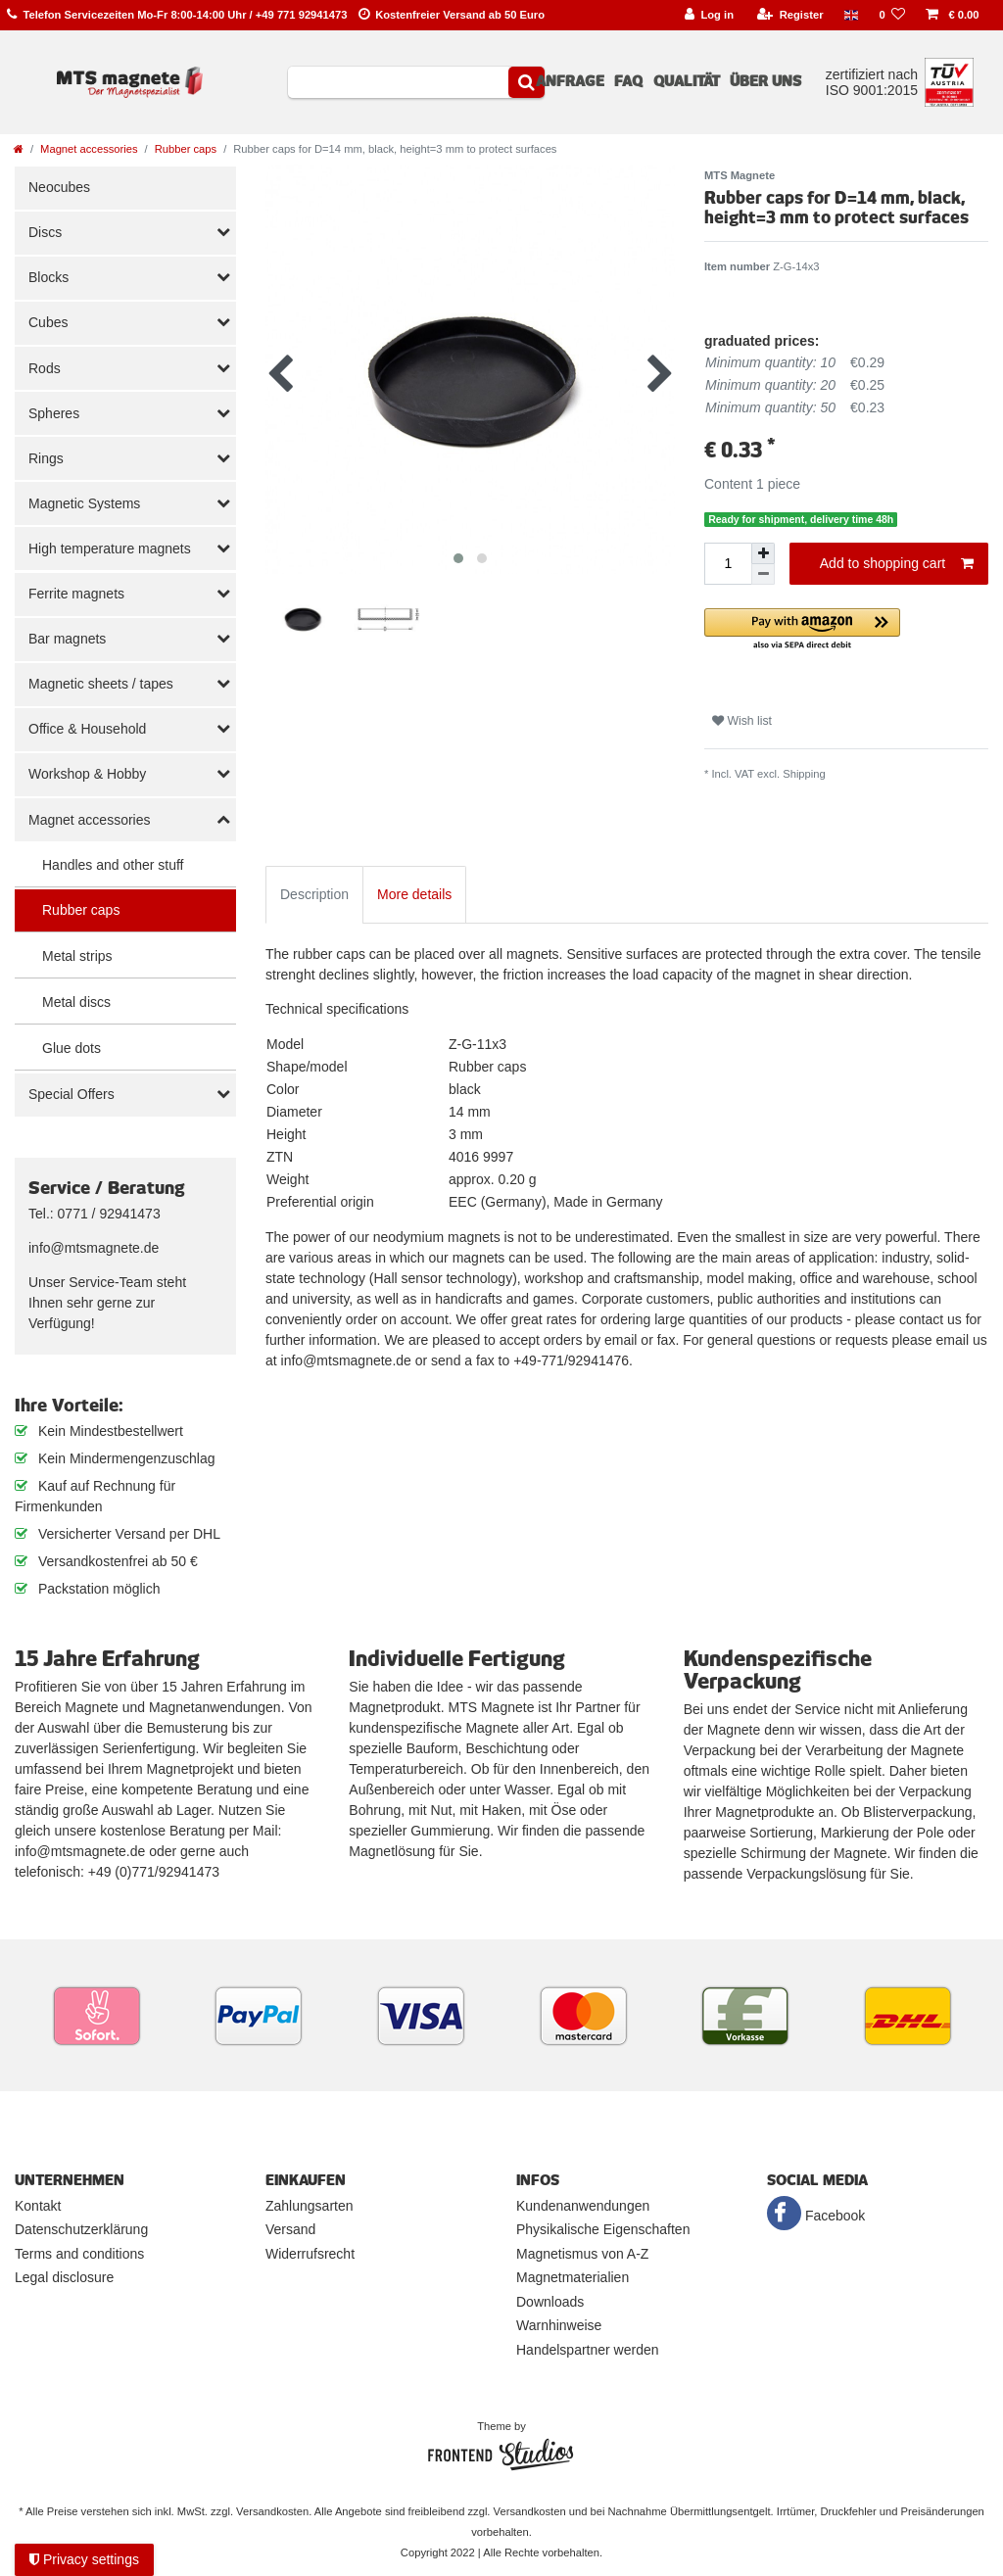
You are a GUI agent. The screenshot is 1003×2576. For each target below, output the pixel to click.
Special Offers (71, 1094)
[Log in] (708, 15)
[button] (846, 630)
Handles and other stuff (113, 865)
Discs (45, 232)
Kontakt (38, 2206)
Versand (290, 2229)
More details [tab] (414, 894)
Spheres (53, 413)
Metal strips (77, 956)
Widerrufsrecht (310, 2254)
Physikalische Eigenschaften (603, 2229)
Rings (46, 458)
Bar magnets (67, 638)
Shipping (804, 774)
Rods (44, 368)
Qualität (686, 81)
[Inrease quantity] (763, 553)
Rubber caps (185, 149)
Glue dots (71, 1048)
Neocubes (59, 187)
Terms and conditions (79, 2254)
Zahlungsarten (309, 2206)
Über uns (765, 81)
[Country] (851, 15)
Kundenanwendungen (582, 2206)
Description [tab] (314, 894)
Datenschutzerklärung (81, 2229)
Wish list (742, 721)
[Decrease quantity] (763, 574)
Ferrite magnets (76, 593)
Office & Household (87, 729)
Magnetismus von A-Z (582, 2254)
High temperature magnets (109, 548)
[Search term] (398, 82)
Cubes (48, 322)
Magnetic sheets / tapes (100, 684)
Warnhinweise (558, 2325)
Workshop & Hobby (87, 774)
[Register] (790, 15)
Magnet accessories (89, 149)
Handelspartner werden (587, 2350)
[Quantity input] (727, 564)
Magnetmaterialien (572, 2277)
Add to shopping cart (897, 564)
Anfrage (570, 81)
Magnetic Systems (84, 503)
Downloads (550, 2302)
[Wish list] (892, 15)
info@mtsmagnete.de (93, 1248)
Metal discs (76, 1002)
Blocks (48, 277)
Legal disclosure (64, 2277)
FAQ (628, 81)
